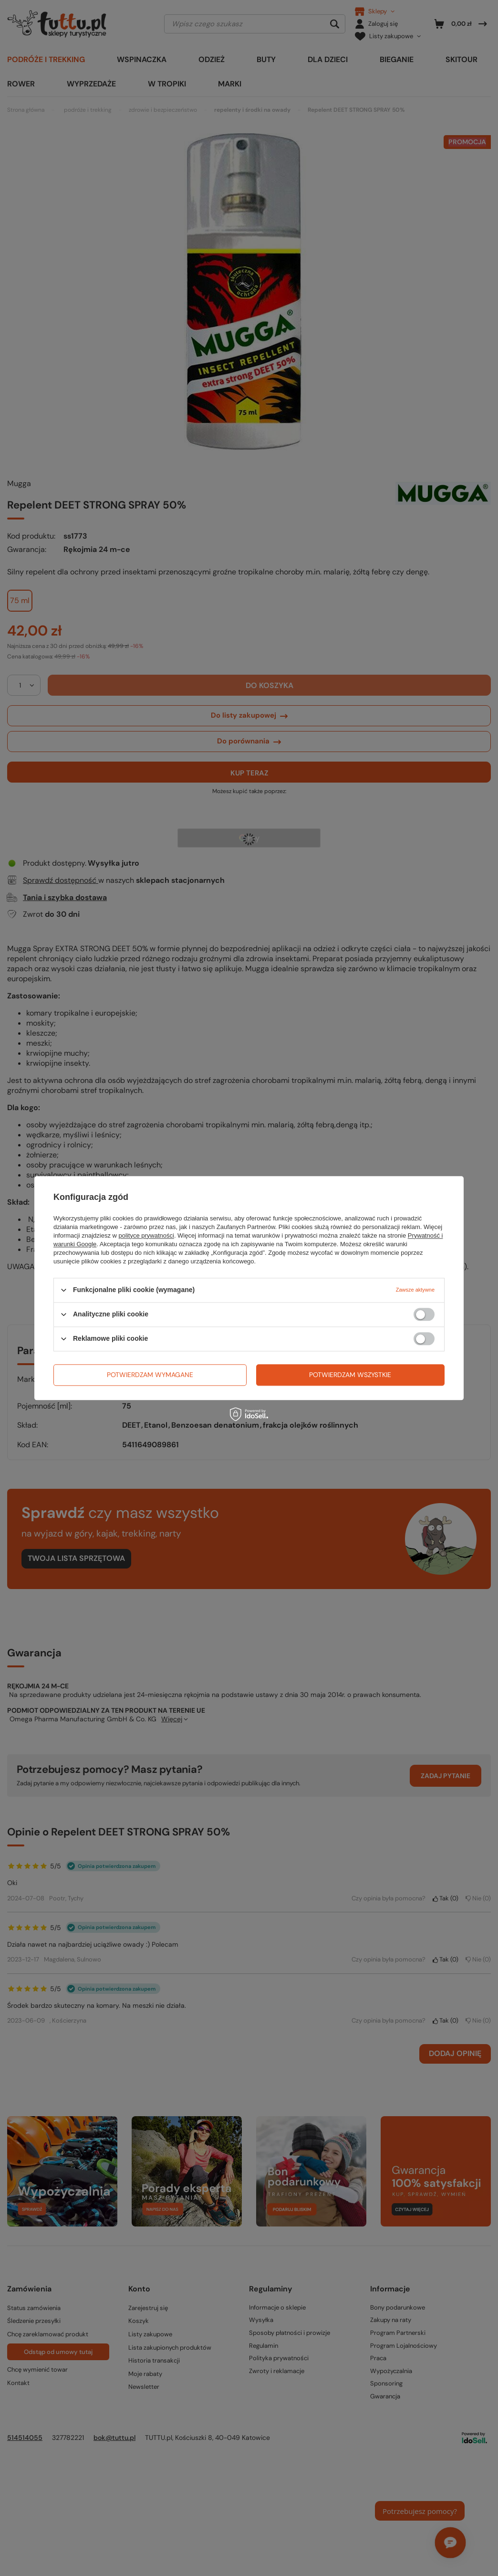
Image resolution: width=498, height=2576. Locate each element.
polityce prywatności (146, 1235)
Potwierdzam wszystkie (350, 1374)
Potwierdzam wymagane (150, 1374)
